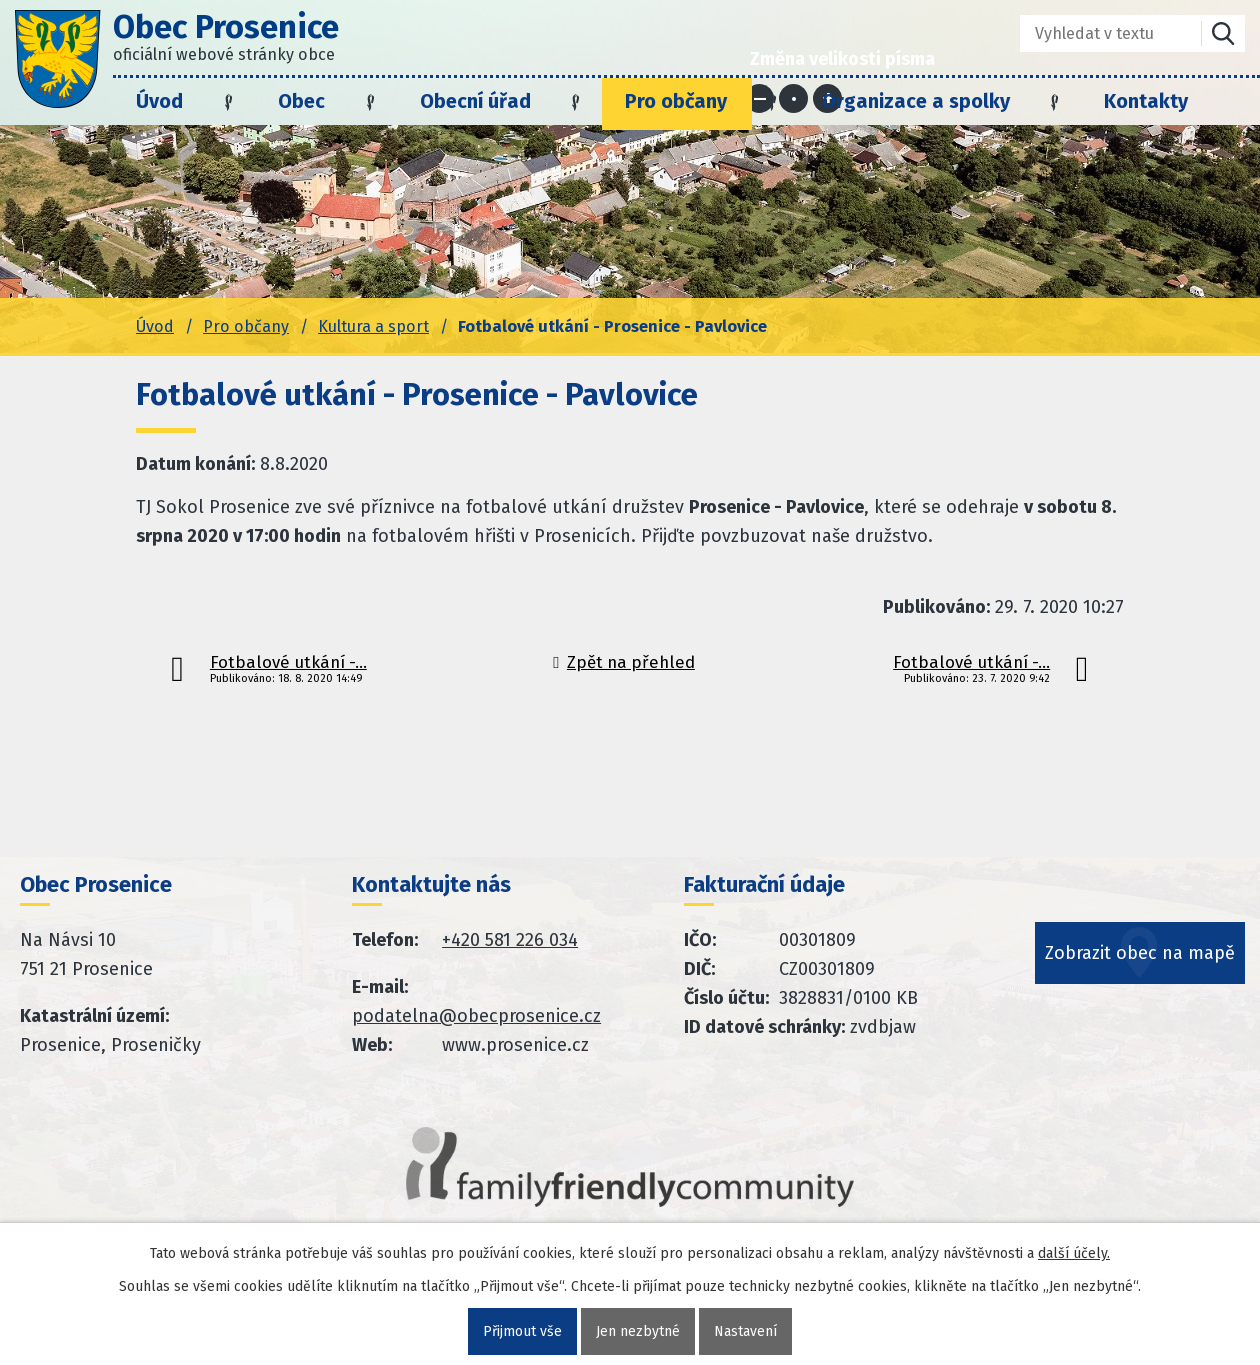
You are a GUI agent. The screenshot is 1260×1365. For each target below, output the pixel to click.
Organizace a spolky (916, 101)
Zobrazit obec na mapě (1140, 953)
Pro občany (676, 101)
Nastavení (745, 1331)
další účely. (1074, 1253)
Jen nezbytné (638, 1331)
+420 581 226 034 (510, 940)
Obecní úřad (475, 101)
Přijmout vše (522, 1331)
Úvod (159, 101)
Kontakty (1146, 101)
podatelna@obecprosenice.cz (476, 1016)
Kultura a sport (373, 326)
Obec (301, 101)
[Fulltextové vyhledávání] (1096, 33)
